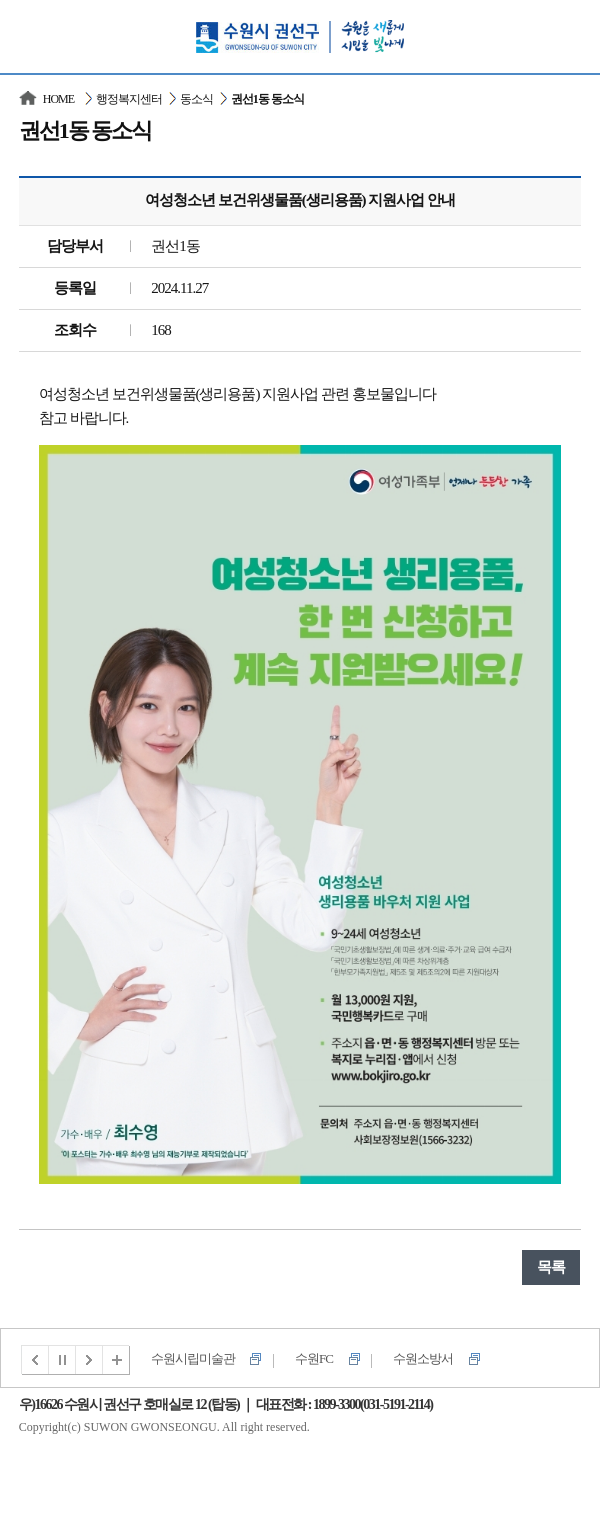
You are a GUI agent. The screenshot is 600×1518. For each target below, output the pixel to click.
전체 (117, 1360)
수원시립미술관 (193, 1358)
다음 (90, 1360)
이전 (35, 1360)
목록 (551, 1267)
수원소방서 (423, 1358)
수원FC (314, 1358)
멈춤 (63, 1360)
